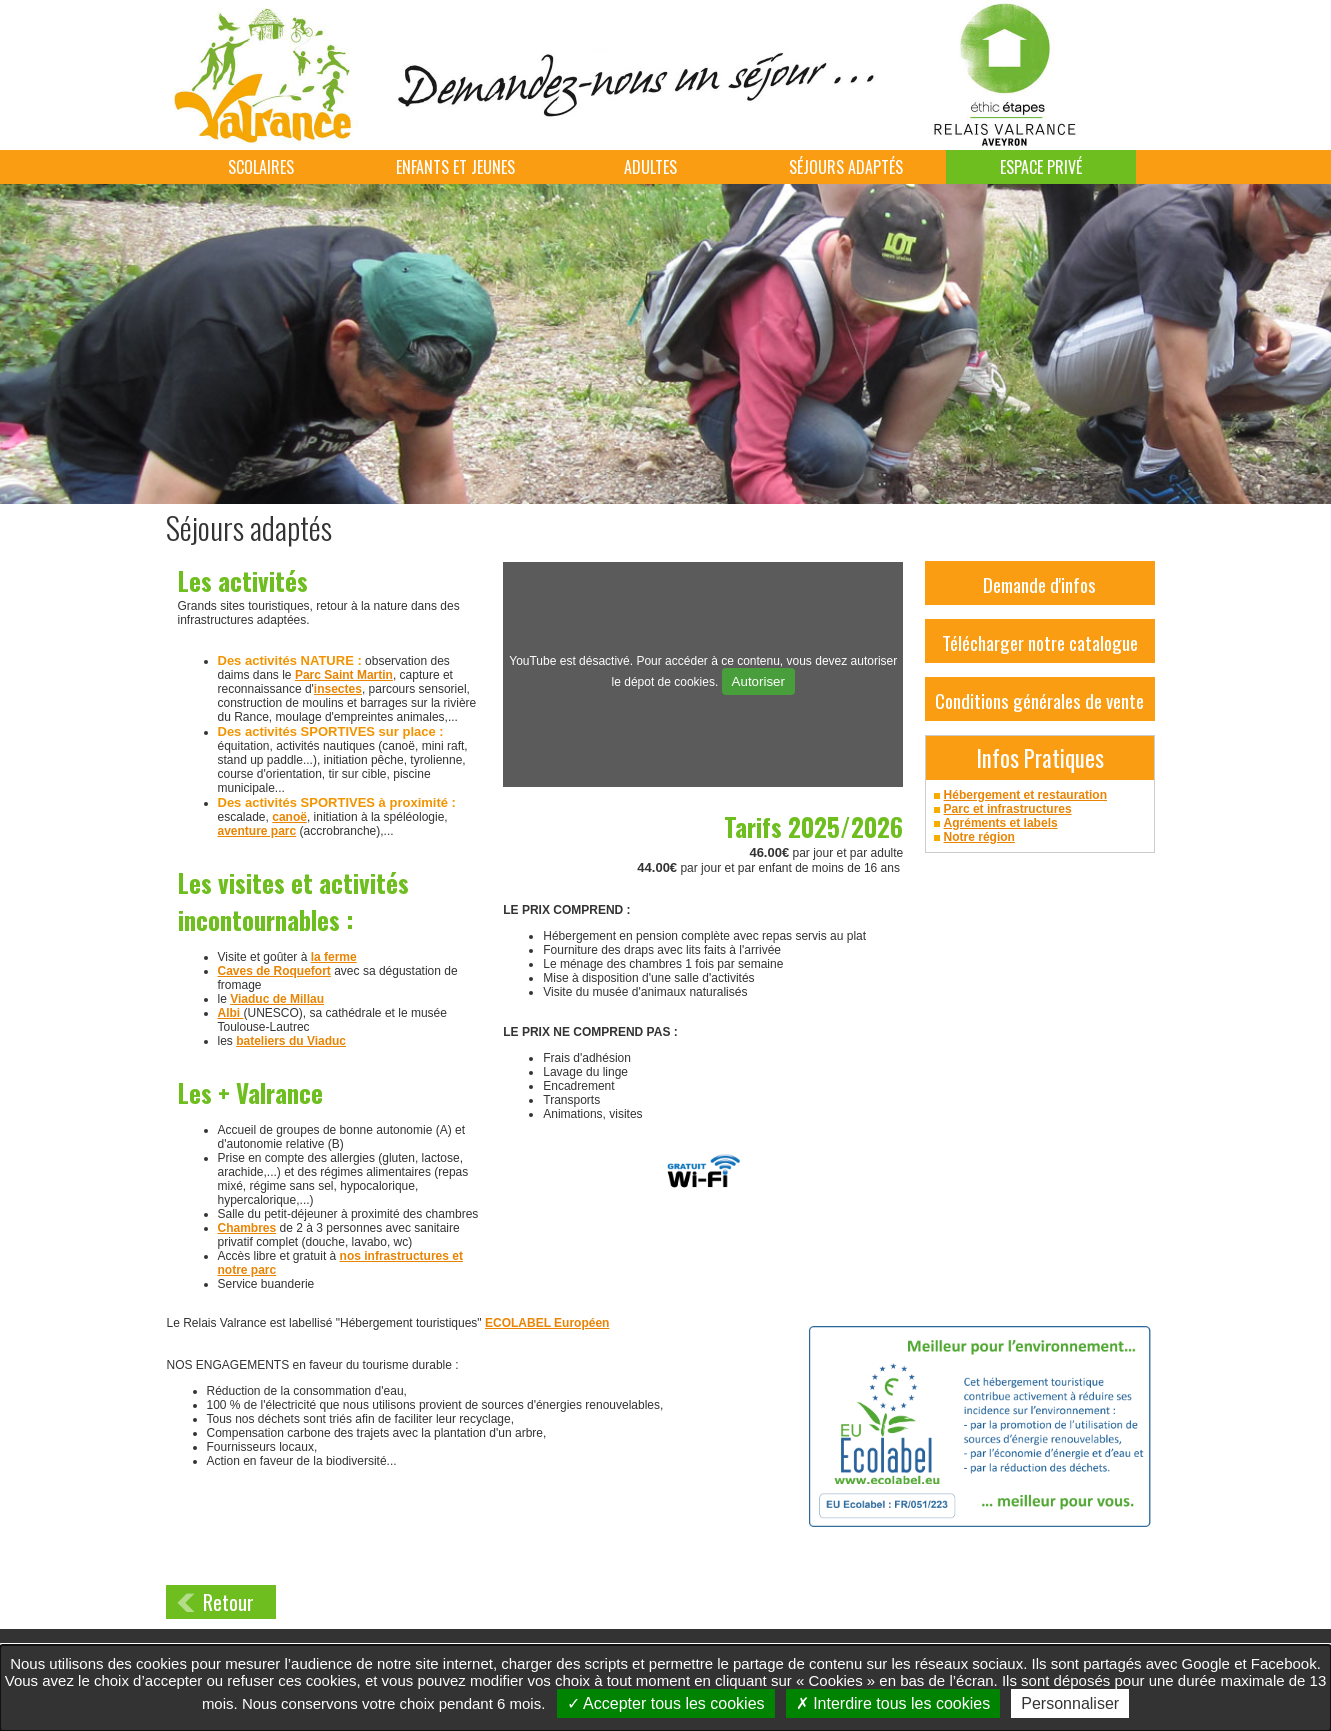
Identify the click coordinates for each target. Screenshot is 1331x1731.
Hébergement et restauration (1025, 795)
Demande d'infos (1039, 584)
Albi (231, 1013)
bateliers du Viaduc (291, 1041)
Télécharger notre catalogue (1040, 642)
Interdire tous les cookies (893, 1703)
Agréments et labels (1001, 823)
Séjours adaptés (846, 167)
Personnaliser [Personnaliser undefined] (1070, 1703)
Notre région (979, 837)
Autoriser (758, 681)
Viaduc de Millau (277, 999)
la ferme (334, 957)
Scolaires (261, 167)
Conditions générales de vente (1039, 700)
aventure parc (257, 831)
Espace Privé (1041, 167)
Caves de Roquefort (274, 971)
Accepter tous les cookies (666, 1703)
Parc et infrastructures (1008, 809)
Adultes (650, 167)
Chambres (247, 1228)
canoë (289, 817)
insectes (338, 689)
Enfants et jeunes (455, 167)
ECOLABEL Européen (547, 1323)
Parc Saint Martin (344, 675)
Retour (228, 1602)
